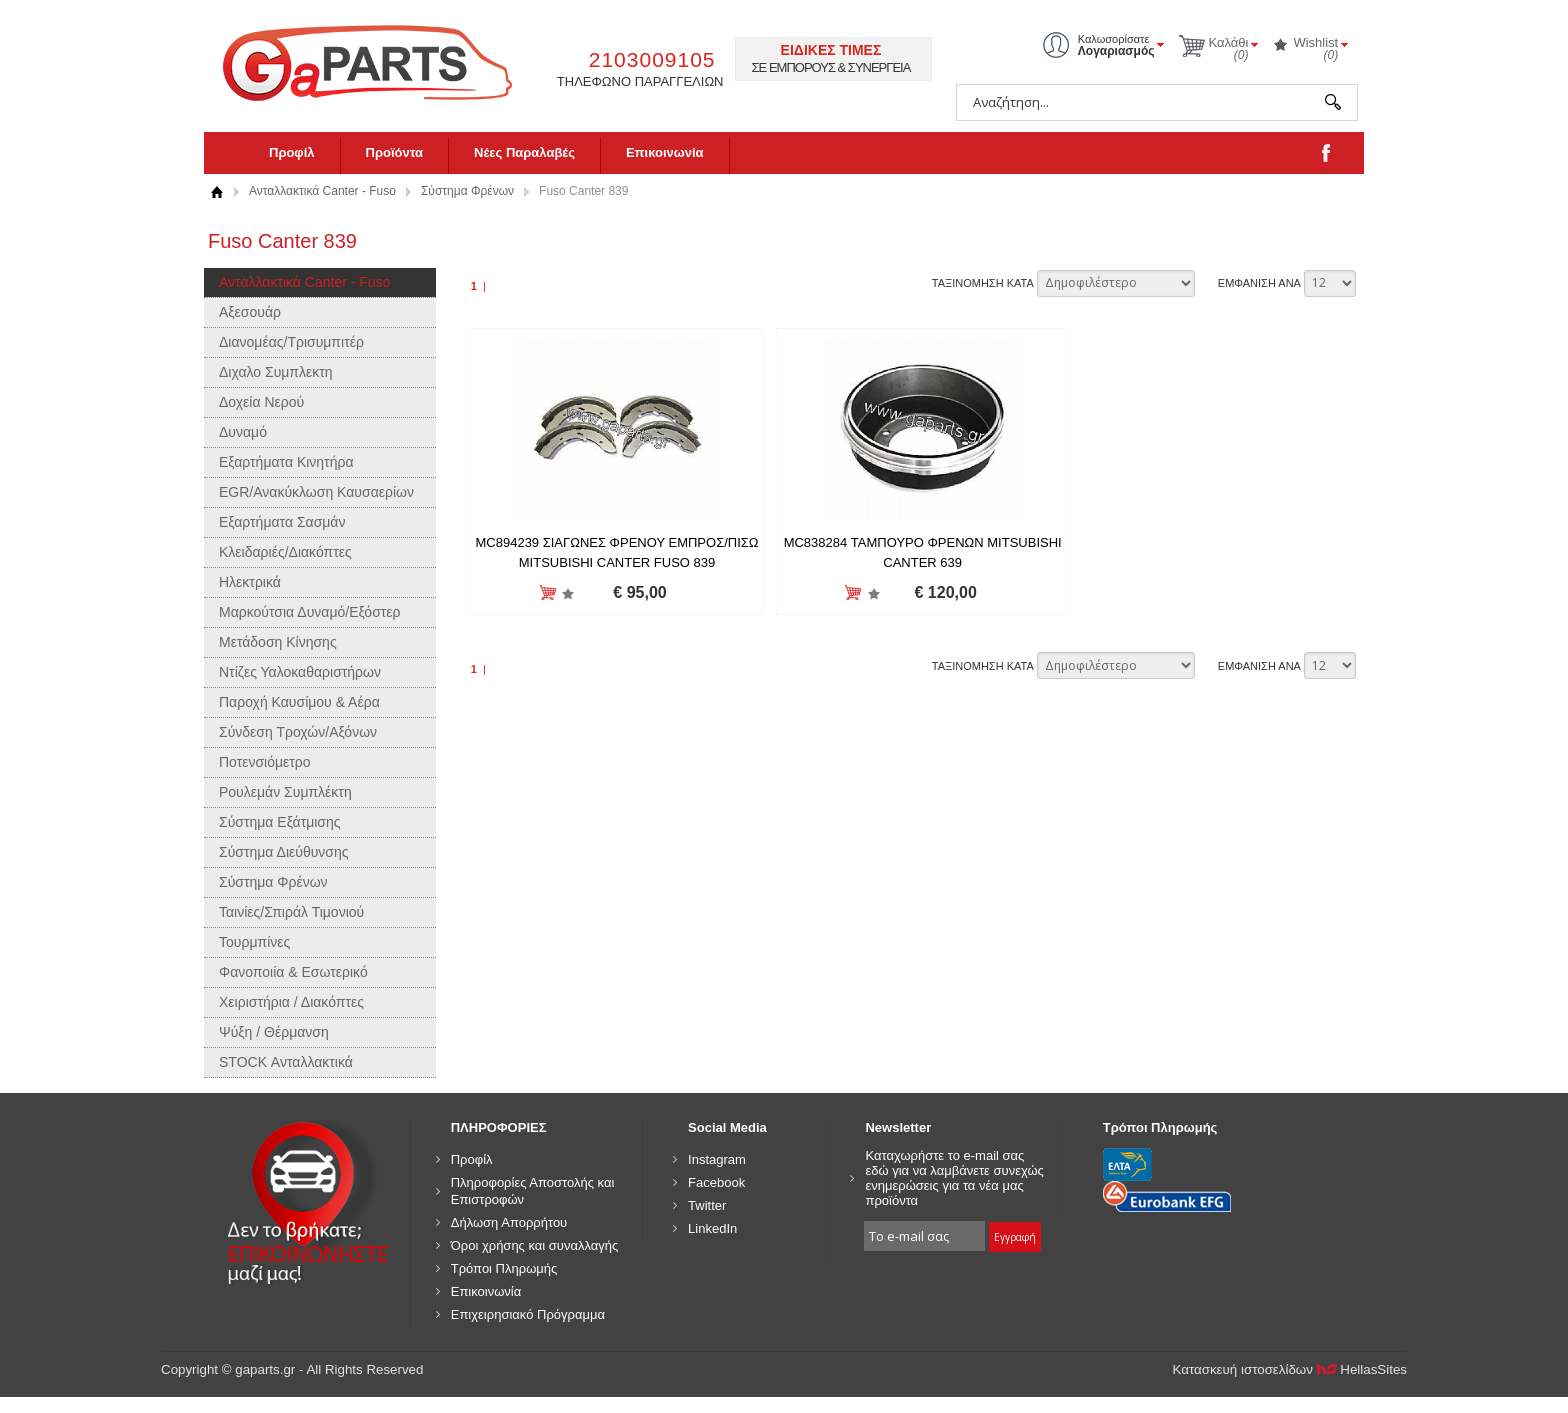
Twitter (707, 1205)
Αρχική (216, 191)
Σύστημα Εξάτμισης (280, 822)
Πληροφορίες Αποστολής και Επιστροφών (533, 1191)
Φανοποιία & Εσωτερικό (293, 972)
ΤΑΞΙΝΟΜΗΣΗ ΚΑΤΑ (983, 283)
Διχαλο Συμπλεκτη (276, 372)
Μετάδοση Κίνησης (278, 642)
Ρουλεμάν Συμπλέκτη (285, 792)
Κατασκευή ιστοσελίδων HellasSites (1290, 1369)
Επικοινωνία (665, 152)
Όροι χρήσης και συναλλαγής (535, 1245)
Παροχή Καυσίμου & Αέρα (299, 702)
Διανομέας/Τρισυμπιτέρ (291, 342)
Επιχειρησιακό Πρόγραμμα (528, 1314)
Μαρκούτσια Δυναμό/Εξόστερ (310, 612)
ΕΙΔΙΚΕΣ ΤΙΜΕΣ (831, 50)
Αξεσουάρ (250, 312)
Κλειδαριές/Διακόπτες (285, 552)
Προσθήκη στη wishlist (564, 593)
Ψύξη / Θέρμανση (274, 1032)
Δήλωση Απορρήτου (509, 1222)
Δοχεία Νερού (261, 402)
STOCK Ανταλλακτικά (286, 1062)
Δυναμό (243, 432)
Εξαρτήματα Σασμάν (282, 522)
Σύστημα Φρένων (467, 191)
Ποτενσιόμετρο (265, 762)
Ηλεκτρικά (250, 582)
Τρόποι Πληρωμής (504, 1268)
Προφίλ (292, 152)
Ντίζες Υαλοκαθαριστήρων (300, 672)
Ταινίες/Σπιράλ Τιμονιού (291, 912)
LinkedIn (712, 1228)
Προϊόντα (395, 152)
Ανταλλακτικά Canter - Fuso (322, 191)
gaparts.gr (381, 60)
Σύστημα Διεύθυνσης (284, 852)
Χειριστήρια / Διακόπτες (291, 1002)
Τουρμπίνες (254, 942)
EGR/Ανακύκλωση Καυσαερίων (316, 492)
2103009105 (652, 59)
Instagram (717, 1159)
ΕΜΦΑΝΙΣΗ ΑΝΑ (1259, 283)
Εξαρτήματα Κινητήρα (286, 462)
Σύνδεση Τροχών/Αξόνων (298, 732)
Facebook (716, 1182)
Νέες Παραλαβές (524, 152)
